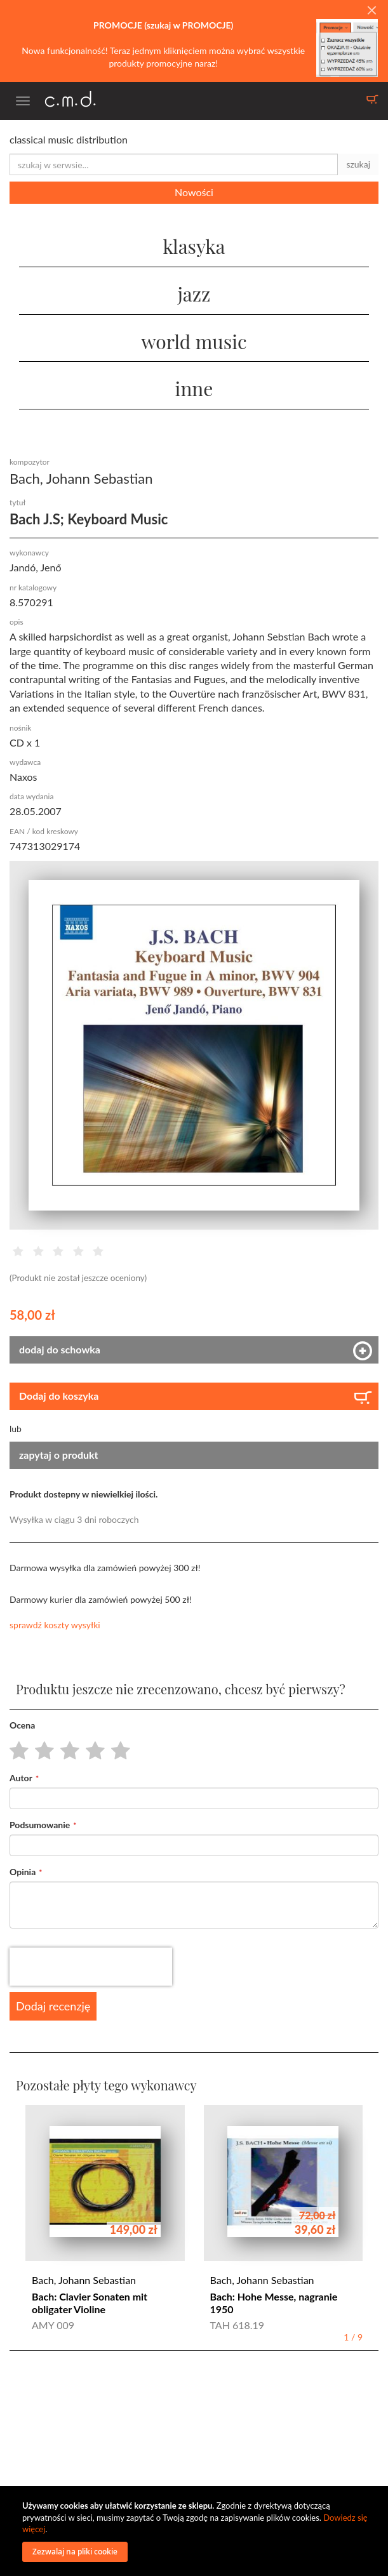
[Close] (371, 11)
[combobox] (174, 164)
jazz (194, 294)
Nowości (194, 192)
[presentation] (91, 1967)
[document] (195, 2530)
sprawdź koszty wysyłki (55, 1624)
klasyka (194, 246)
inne (194, 388)
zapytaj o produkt (58, 1455)
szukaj (358, 164)
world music (193, 341)
